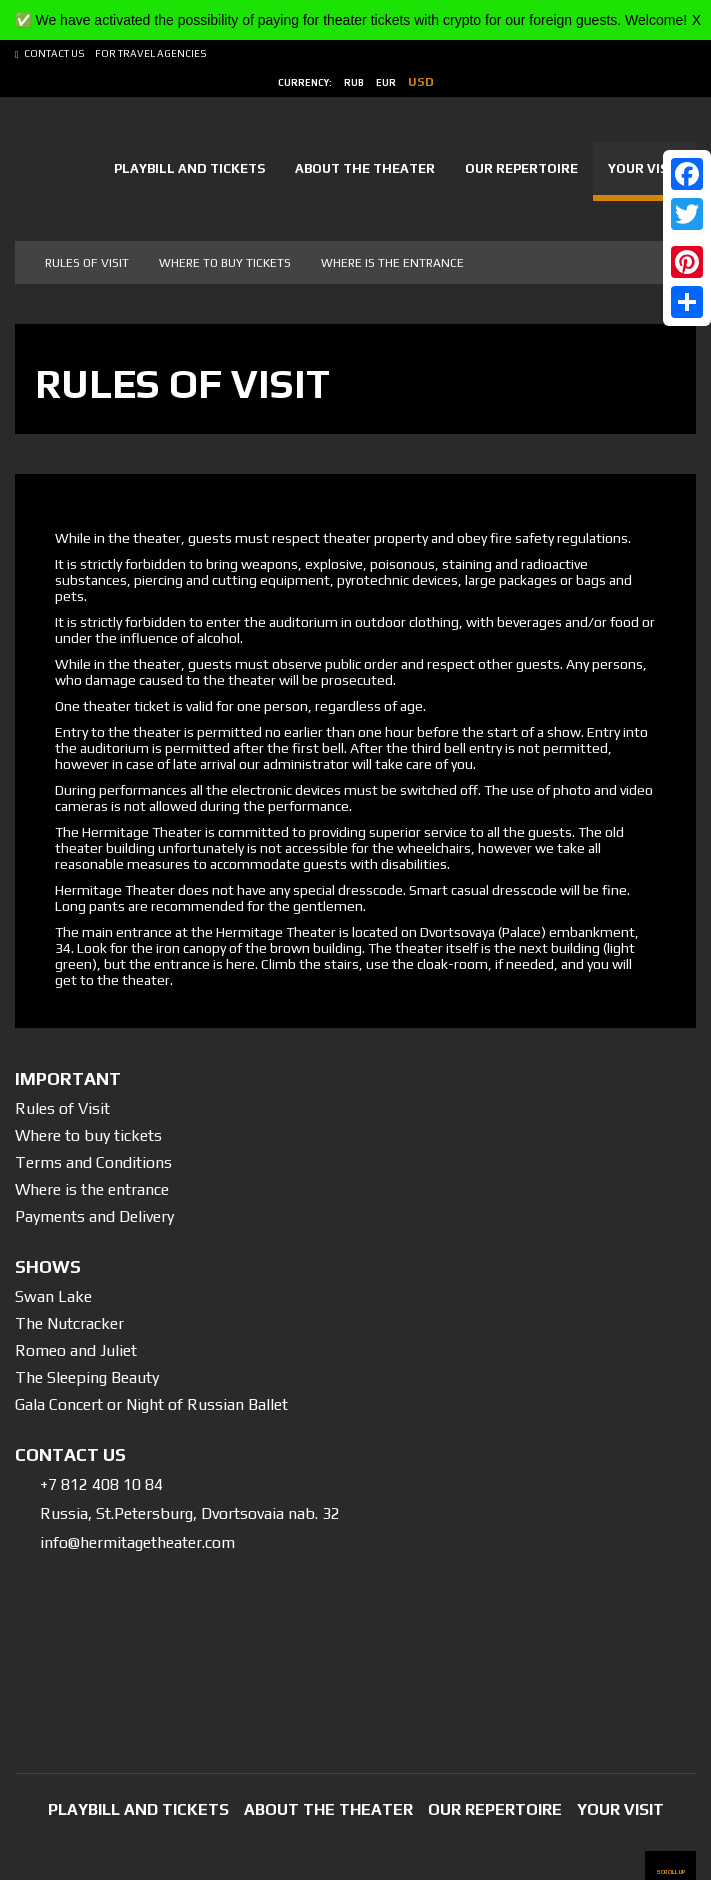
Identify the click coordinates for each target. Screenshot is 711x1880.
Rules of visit (87, 263)
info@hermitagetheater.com (137, 1542)
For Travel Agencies (151, 53)
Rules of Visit (62, 1108)
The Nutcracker (69, 1323)
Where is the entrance (392, 263)
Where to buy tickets (225, 263)
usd (421, 82)
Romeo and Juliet (76, 1350)
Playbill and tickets (189, 168)
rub (354, 83)
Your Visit (644, 168)
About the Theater (365, 168)
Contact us (54, 53)
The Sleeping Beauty (87, 1377)
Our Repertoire (521, 168)
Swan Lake (53, 1296)
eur (386, 83)
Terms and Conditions (93, 1162)
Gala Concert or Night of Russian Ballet (151, 1404)
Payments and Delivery (94, 1216)
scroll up (670, 1871)
